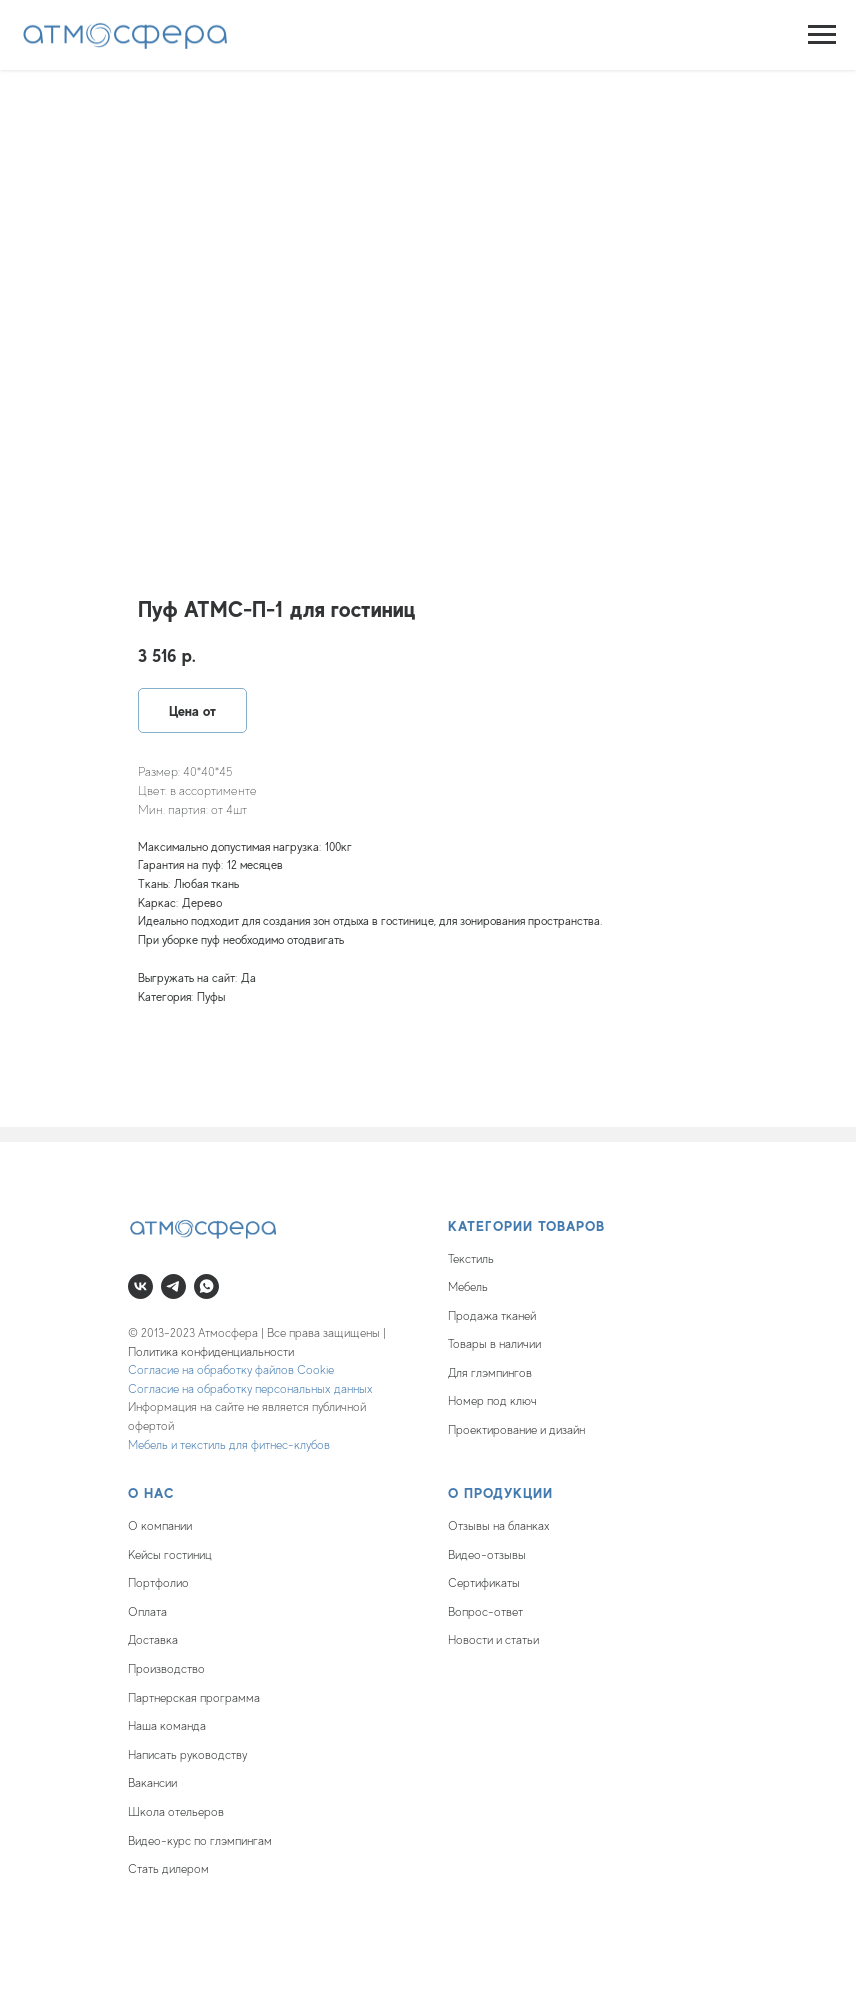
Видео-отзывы (487, 1555)
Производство (166, 1669)
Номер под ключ (492, 1401)
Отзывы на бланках (499, 1526)
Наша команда (167, 1726)
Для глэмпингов (490, 1373)
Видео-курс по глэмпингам (200, 1841)
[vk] (140, 1286)
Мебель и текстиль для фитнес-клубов (229, 1445)
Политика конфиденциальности (211, 1352)
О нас (151, 1493)
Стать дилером (168, 1869)
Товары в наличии (494, 1344)
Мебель (468, 1287)
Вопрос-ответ (485, 1612)
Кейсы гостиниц (170, 1555)
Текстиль (471, 1259)
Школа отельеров (176, 1812)
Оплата (147, 1612)
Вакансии (152, 1783)
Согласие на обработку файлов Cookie (231, 1370)
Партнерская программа (194, 1698)
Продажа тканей (492, 1316)
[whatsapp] (206, 1286)
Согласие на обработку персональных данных (250, 1389)
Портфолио (158, 1583)
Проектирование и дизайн (516, 1430)
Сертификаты (484, 1583)
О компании (160, 1526)
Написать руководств (185, 1755)
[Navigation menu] (822, 35)
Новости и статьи (493, 1640)
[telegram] (173, 1286)
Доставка (153, 1640)
